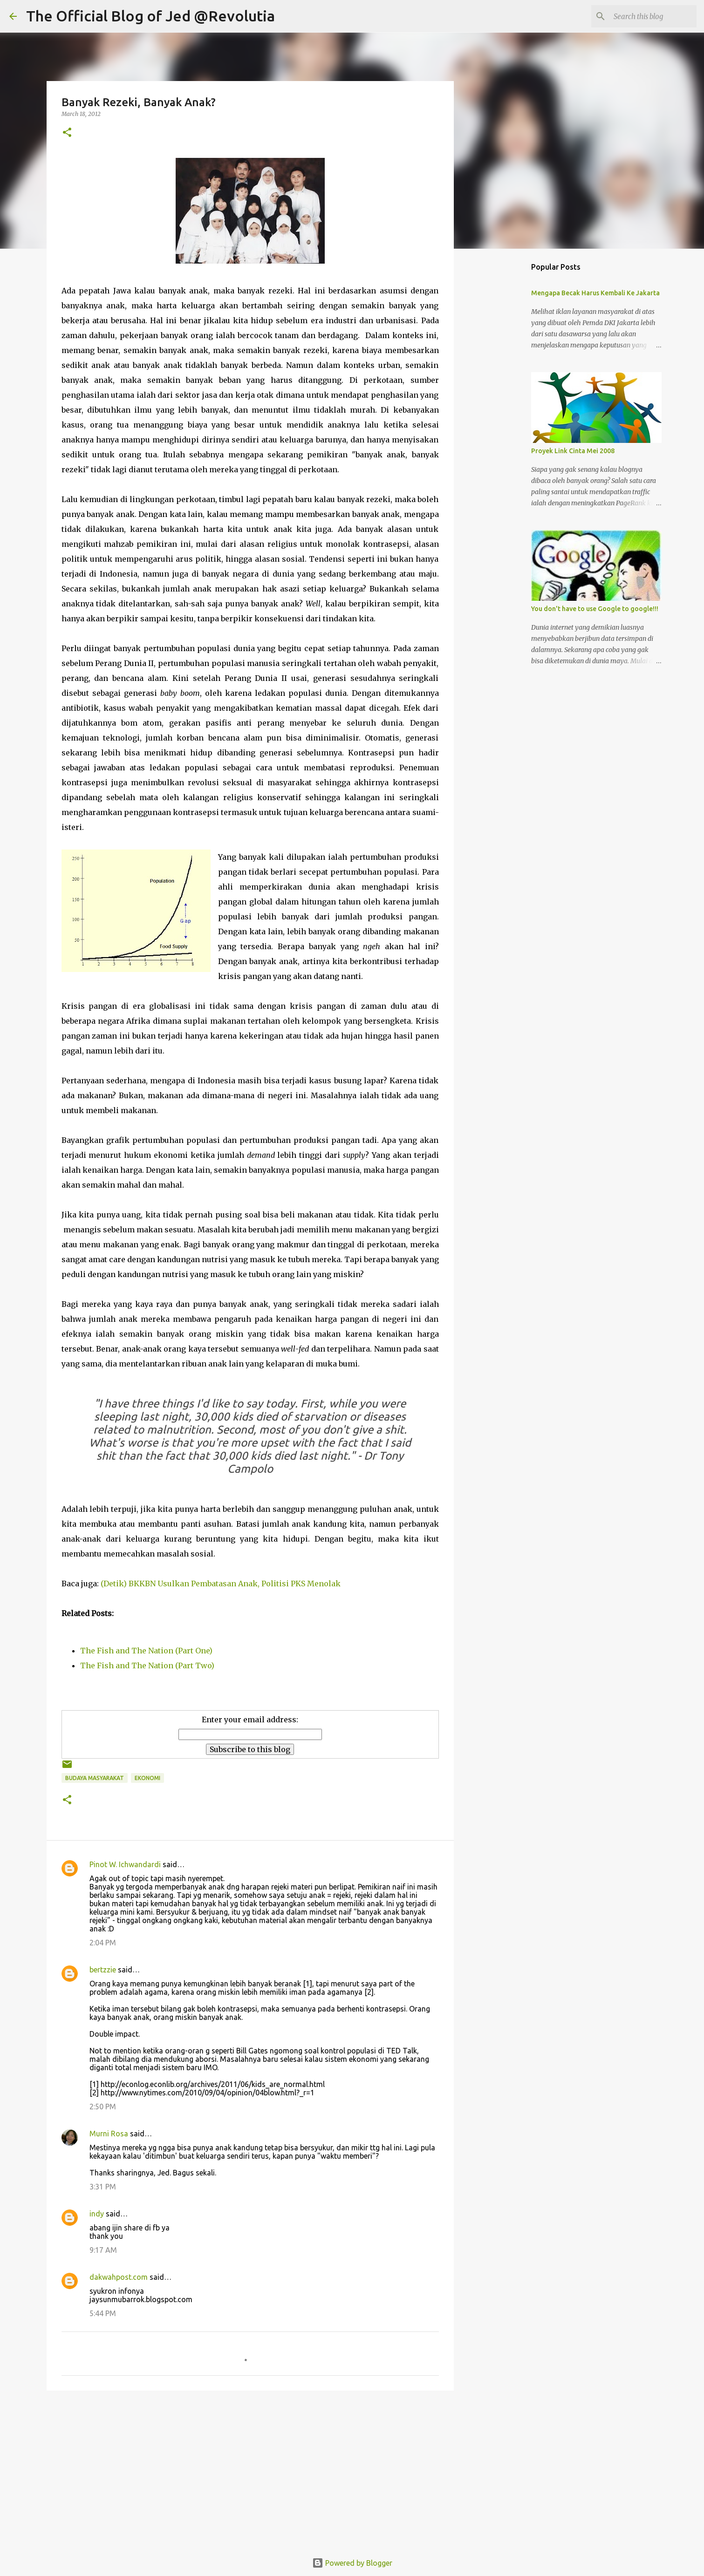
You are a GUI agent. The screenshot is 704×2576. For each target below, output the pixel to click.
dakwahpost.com (118, 2277)
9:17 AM (103, 2250)
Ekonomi (147, 1778)
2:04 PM (102, 1942)
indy (96, 2213)
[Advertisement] (250, 2470)
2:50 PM (102, 2106)
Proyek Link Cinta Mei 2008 (573, 451)
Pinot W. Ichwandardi (125, 1864)
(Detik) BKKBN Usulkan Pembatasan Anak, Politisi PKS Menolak (221, 1583)
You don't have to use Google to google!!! (594, 608)
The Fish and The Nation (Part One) (146, 1650)
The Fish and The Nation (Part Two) (147, 1665)
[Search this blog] (648, 16)
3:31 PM (102, 2186)
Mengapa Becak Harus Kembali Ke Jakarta (595, 293)
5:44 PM (102, 2313)
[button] (67, 133)
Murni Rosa (108, 2133)
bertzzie (102, 1969)
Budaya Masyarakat (94, 1778)
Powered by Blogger (352, 2563)
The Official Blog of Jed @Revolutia (150, 15)
